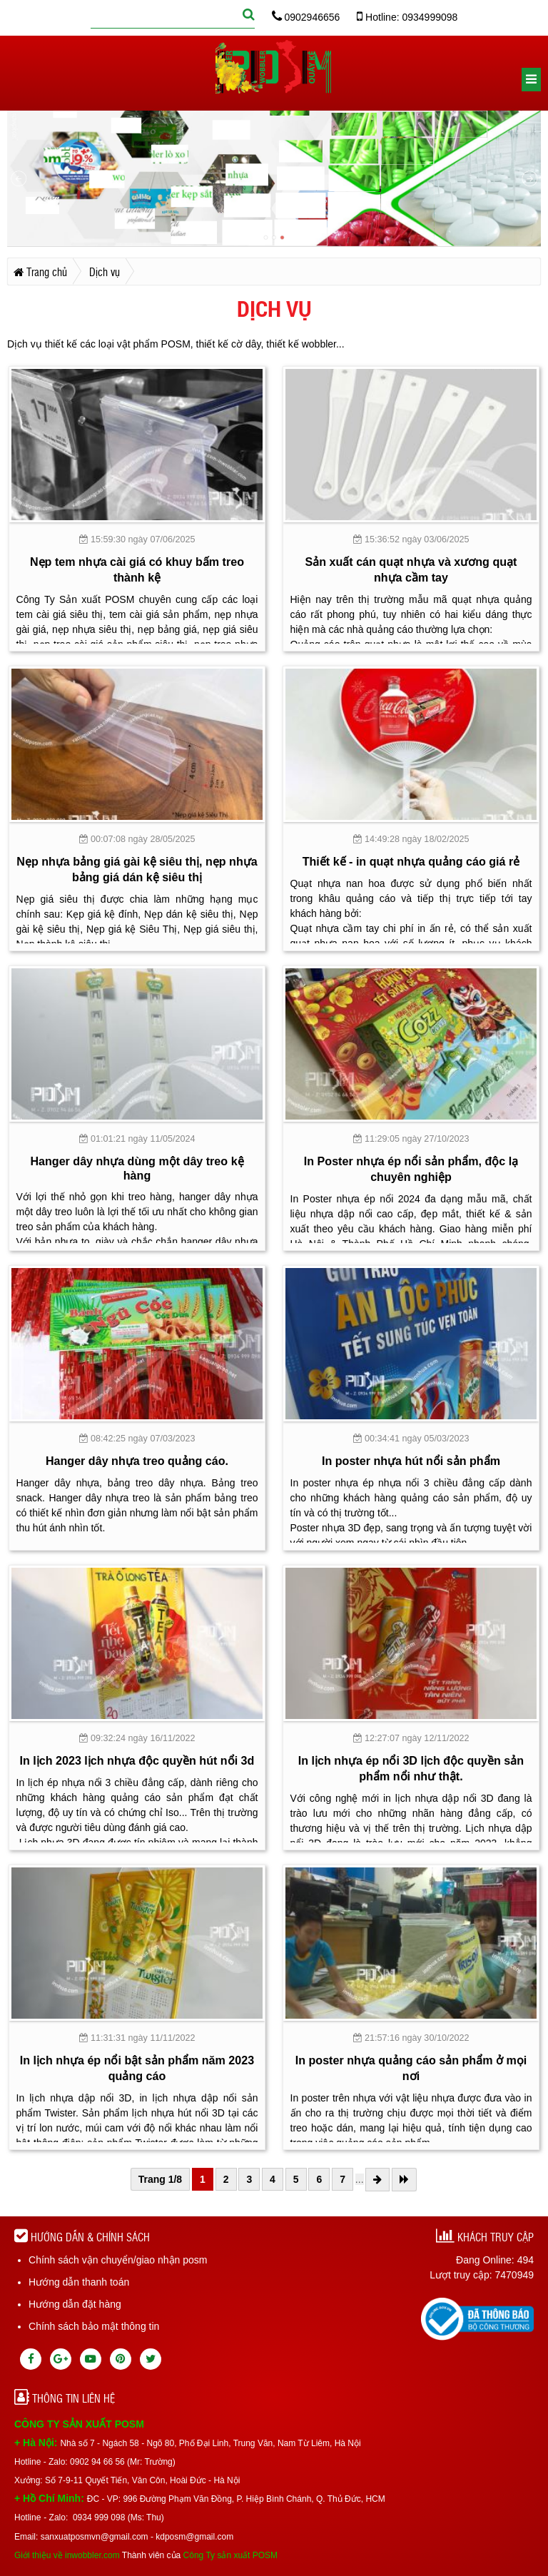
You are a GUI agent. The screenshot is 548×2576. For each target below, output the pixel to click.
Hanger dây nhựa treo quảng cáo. (137, 1460)
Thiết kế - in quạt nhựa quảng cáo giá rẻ (411, 861)
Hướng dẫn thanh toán (79, 2282)
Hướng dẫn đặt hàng (75, 2304)
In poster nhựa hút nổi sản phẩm (411, 1460)
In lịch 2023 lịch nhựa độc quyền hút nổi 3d (137, 1760)
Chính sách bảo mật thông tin (94, 2326)
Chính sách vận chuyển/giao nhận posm (118, 2260)
